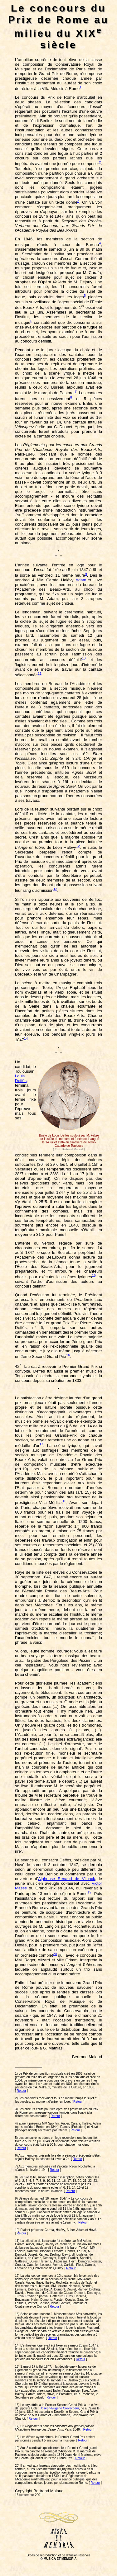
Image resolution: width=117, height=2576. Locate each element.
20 (55, 1954)
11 (39, 673)
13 (55, 889)
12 (78, 846)
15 (94, 1275)
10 (83, 658)
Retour (21, 2090)
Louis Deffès (21, 1078)
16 (68, 1355)
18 (64, 1501)
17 (41, 1444)
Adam (81, 580)
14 (26, 1038)
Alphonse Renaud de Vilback (66, 1878)
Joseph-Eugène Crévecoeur (59, 2408)
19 (89, 1892)
